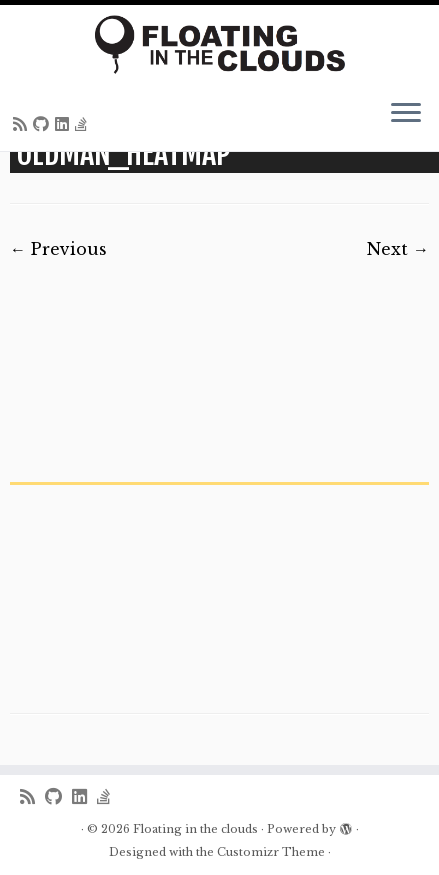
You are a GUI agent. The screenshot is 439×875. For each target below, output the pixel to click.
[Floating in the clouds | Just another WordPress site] (219, 44)
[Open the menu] (406, 115)
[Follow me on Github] (44, 124)
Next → (398, 249)
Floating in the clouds (195, 829)
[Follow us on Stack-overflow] (84, 124)
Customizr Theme (271, 852)
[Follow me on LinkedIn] (65, 124)
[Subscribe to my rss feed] (23, 124)
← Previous (58, 249)
